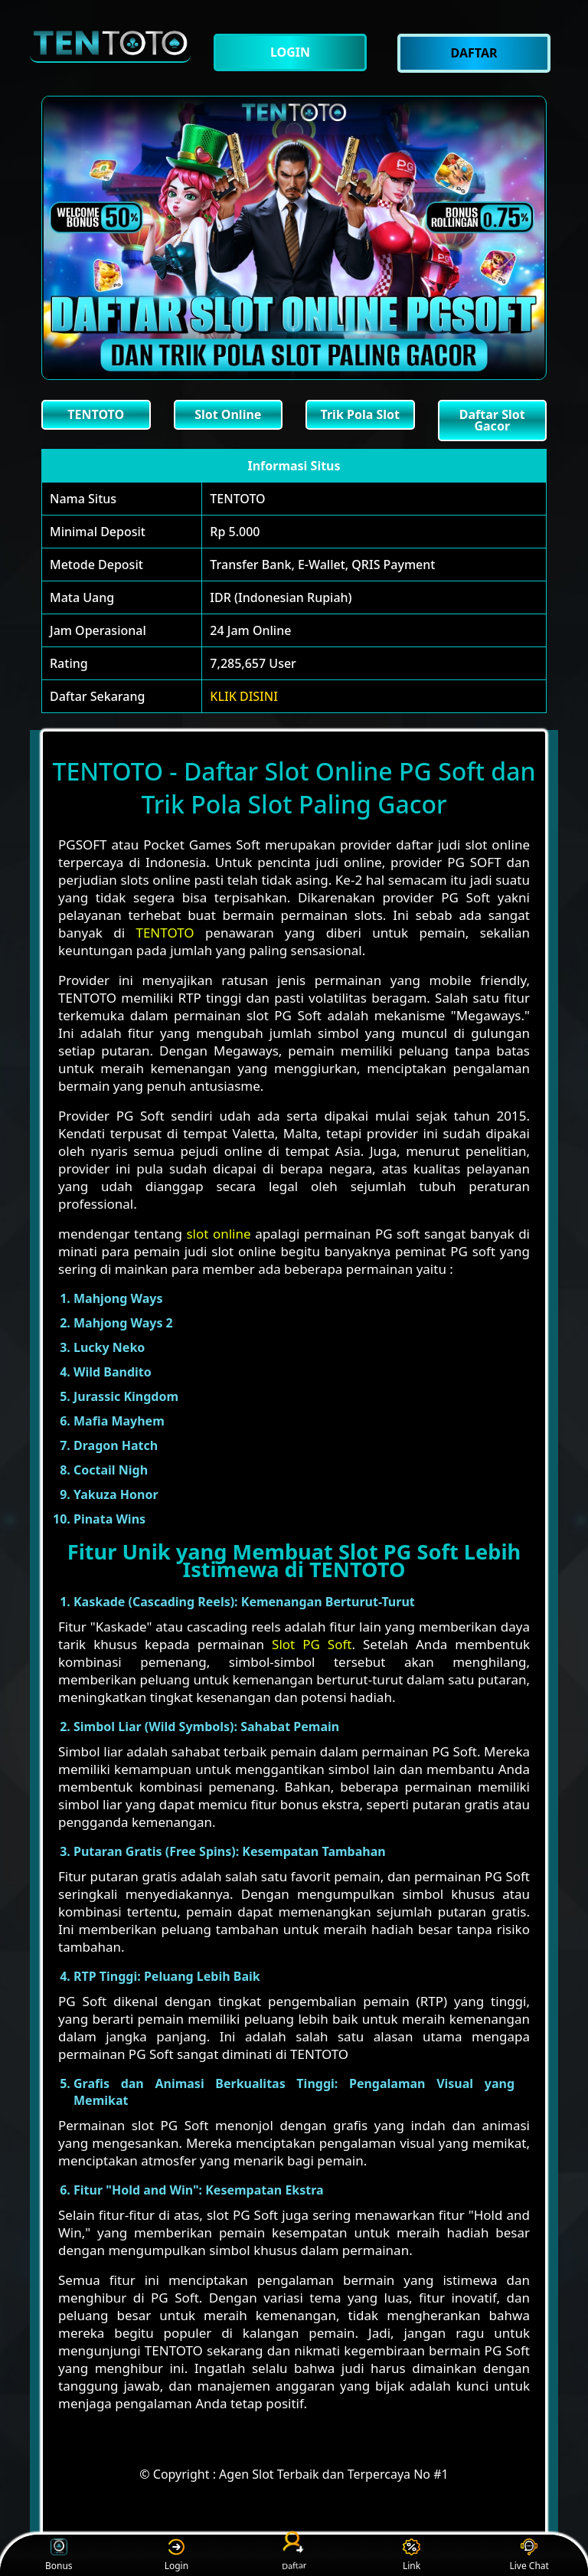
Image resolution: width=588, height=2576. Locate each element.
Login (176, 2555)
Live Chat (528, 2555)
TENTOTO (237, 498)
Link (411, 2555)
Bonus (59, 2555)
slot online (218, 1233)
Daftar (294, 2554)
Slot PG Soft (311, 1644)
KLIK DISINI (244, 696)
